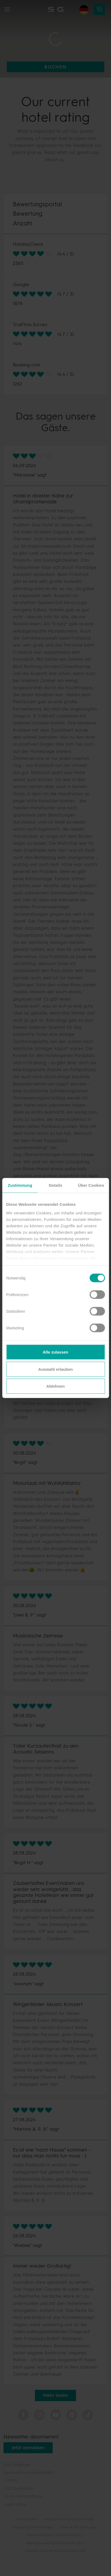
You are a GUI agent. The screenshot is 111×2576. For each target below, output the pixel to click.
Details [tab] (55, 1185)
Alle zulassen (55, 1352)
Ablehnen (55, 1386)
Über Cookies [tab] (91, 1185)
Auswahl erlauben (55, 1369)
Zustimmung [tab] (20, 1185)
